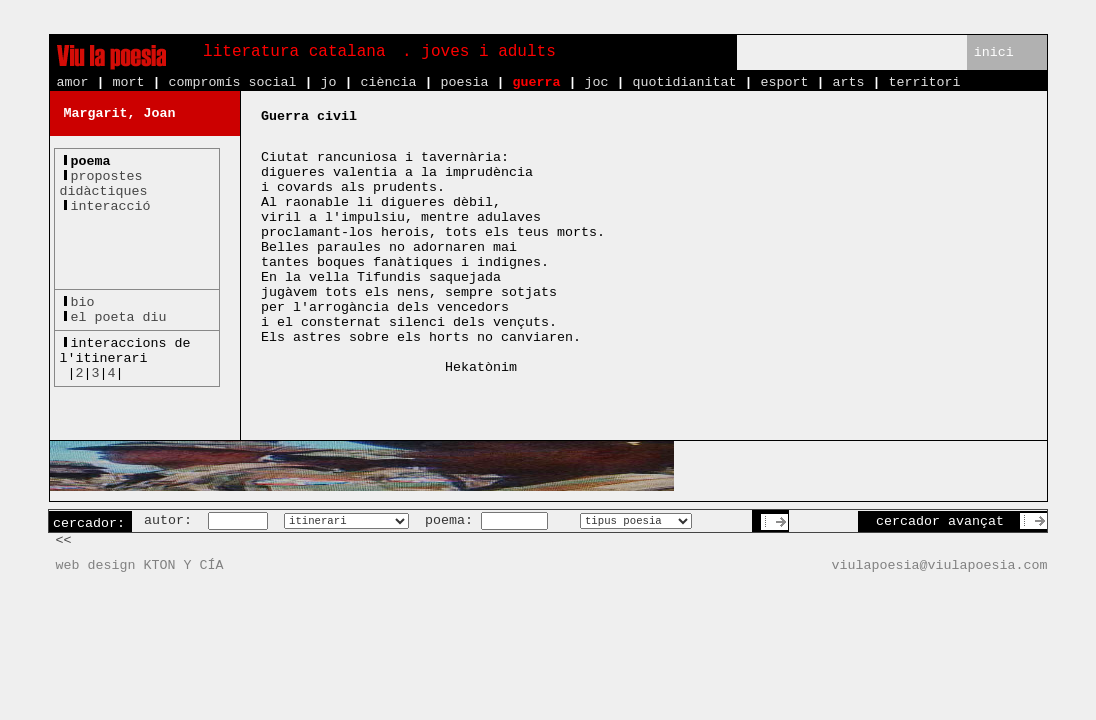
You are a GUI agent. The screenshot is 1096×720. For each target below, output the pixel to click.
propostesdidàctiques (104, 184)
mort (129, 82)
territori (924, 82)
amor (73, 82)
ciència (388, 82)
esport (784, 82)
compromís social (233, 82)
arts (848, 82)
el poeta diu (119, 317)
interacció (111, 206)
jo (328, 82)
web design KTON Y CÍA (140, 565)
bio (83, 302)
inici (994, 52)
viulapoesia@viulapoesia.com (940, 565)
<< (64, 540)
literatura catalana (294, 52)
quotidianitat (684, 82)
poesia (464, 82)
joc (596, 82)
